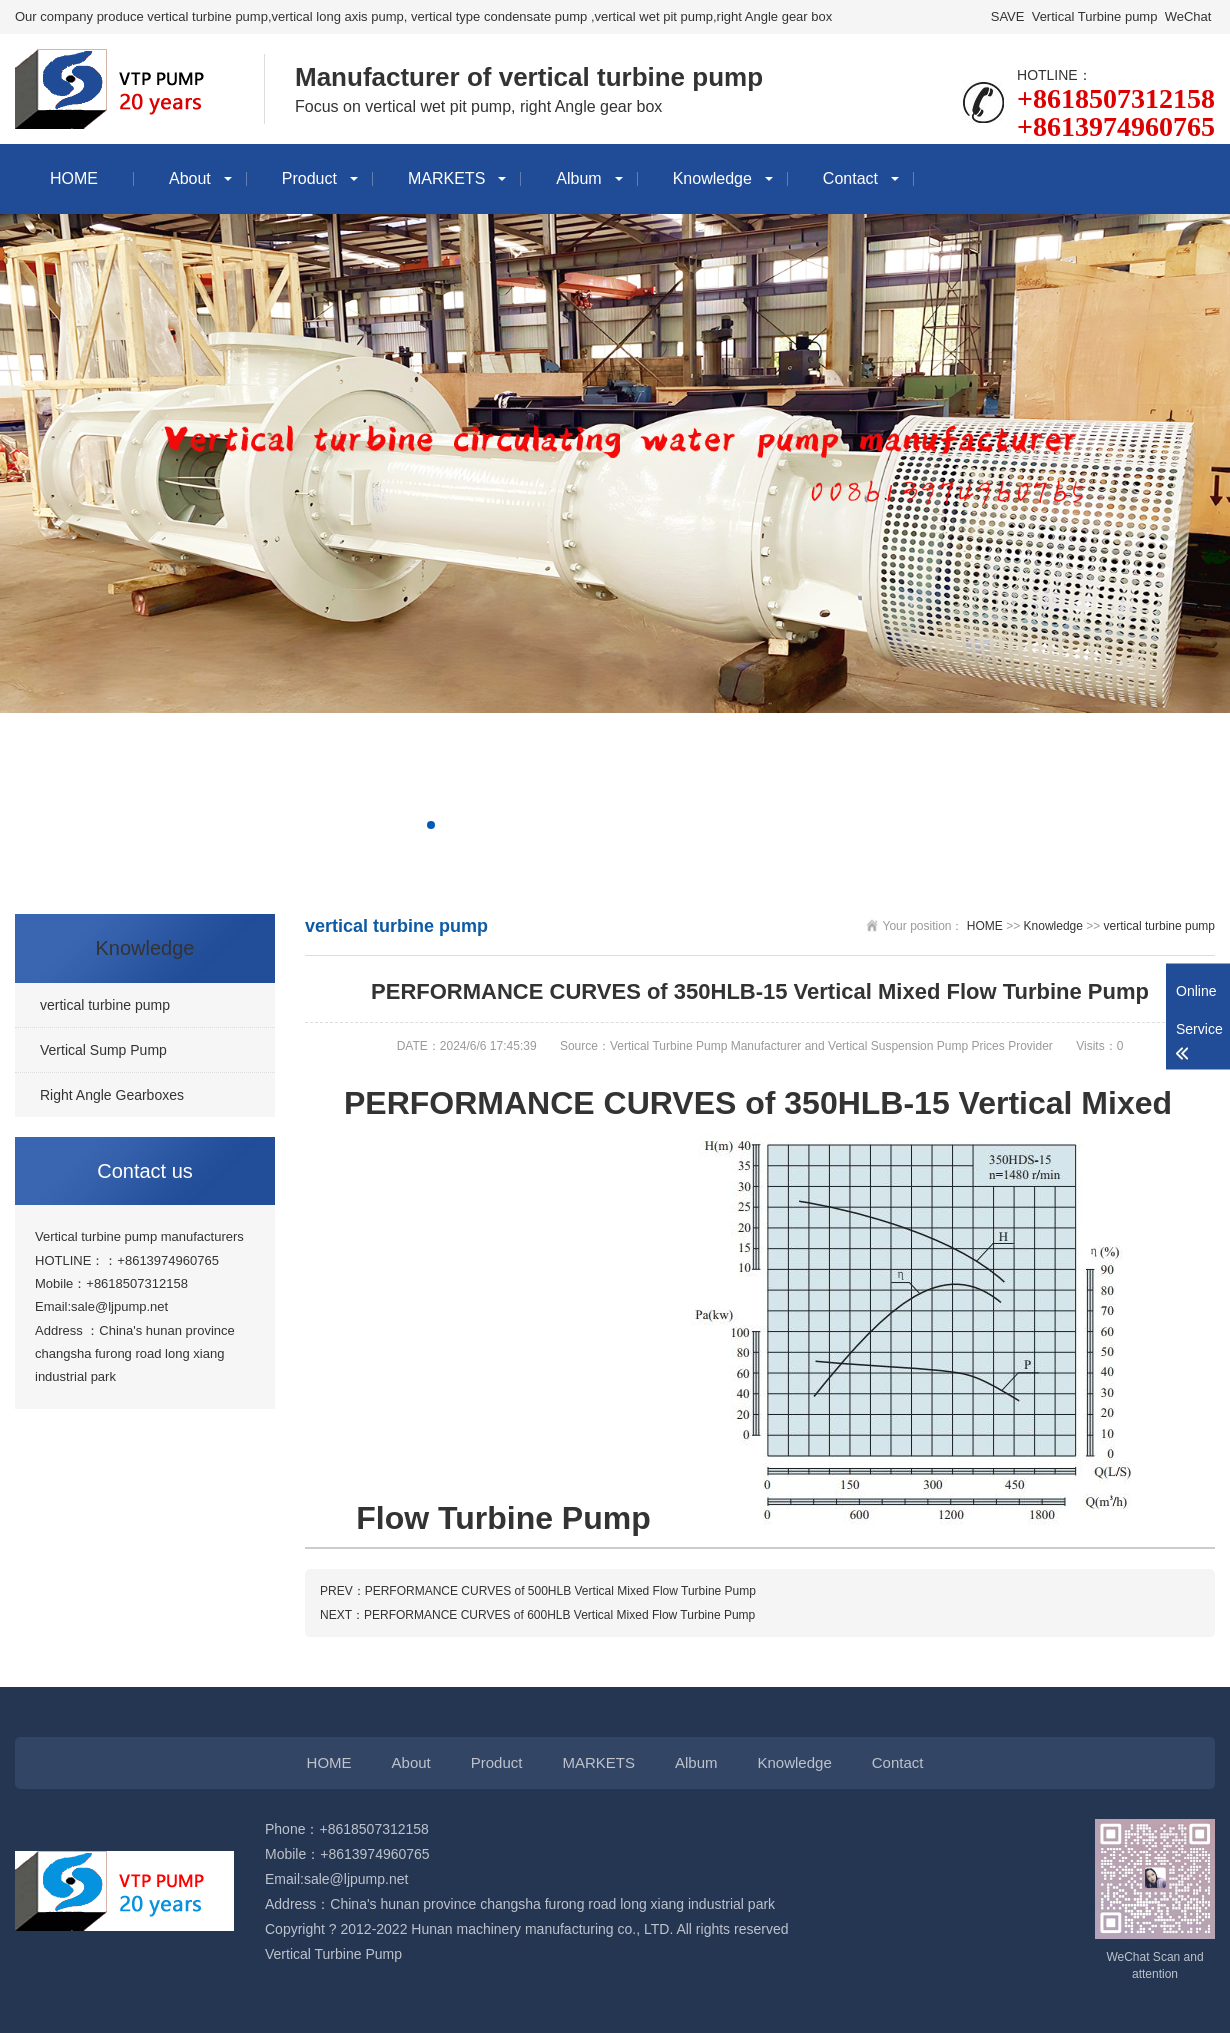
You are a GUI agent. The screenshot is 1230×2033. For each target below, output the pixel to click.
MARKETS (446, 178)
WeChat (1188, 16)
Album (578, 178)
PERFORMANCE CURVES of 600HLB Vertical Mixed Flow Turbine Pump (559, 1615)
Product (309, 178)
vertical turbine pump (1159, 926)
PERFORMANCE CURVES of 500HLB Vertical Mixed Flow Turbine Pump (560, 1591)
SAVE (1007, 16)
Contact (850, 178)
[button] (431, 825)
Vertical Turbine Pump (333, 1954)
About (190, 178)
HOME (74, 178)
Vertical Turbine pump (1094, 16)
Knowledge (712, 178)
